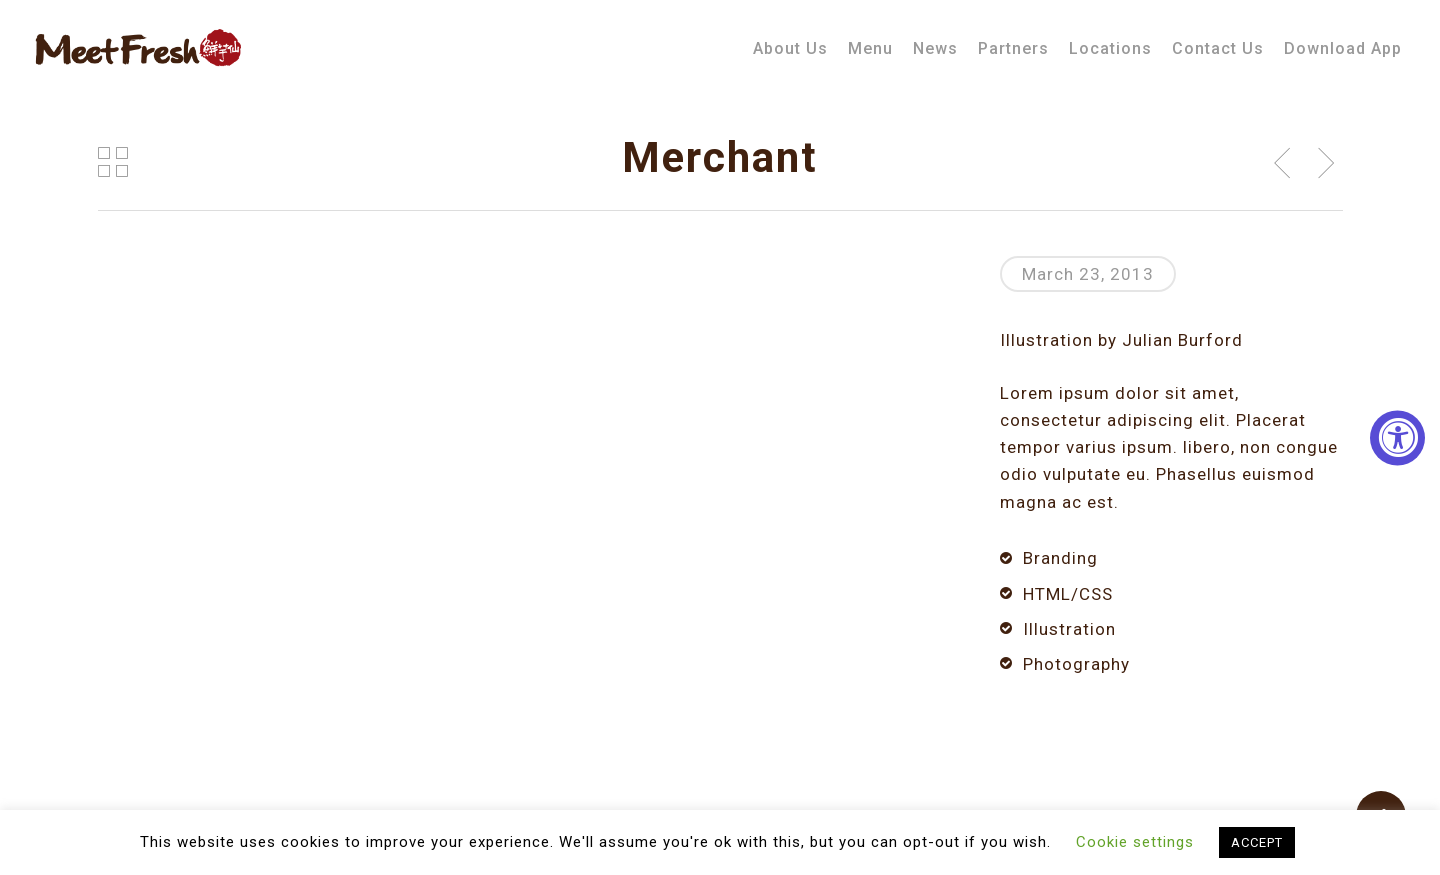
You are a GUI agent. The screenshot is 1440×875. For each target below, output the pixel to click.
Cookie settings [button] (1135, 842)
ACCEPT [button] (1257, 842)
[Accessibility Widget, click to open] (1397, 437)
